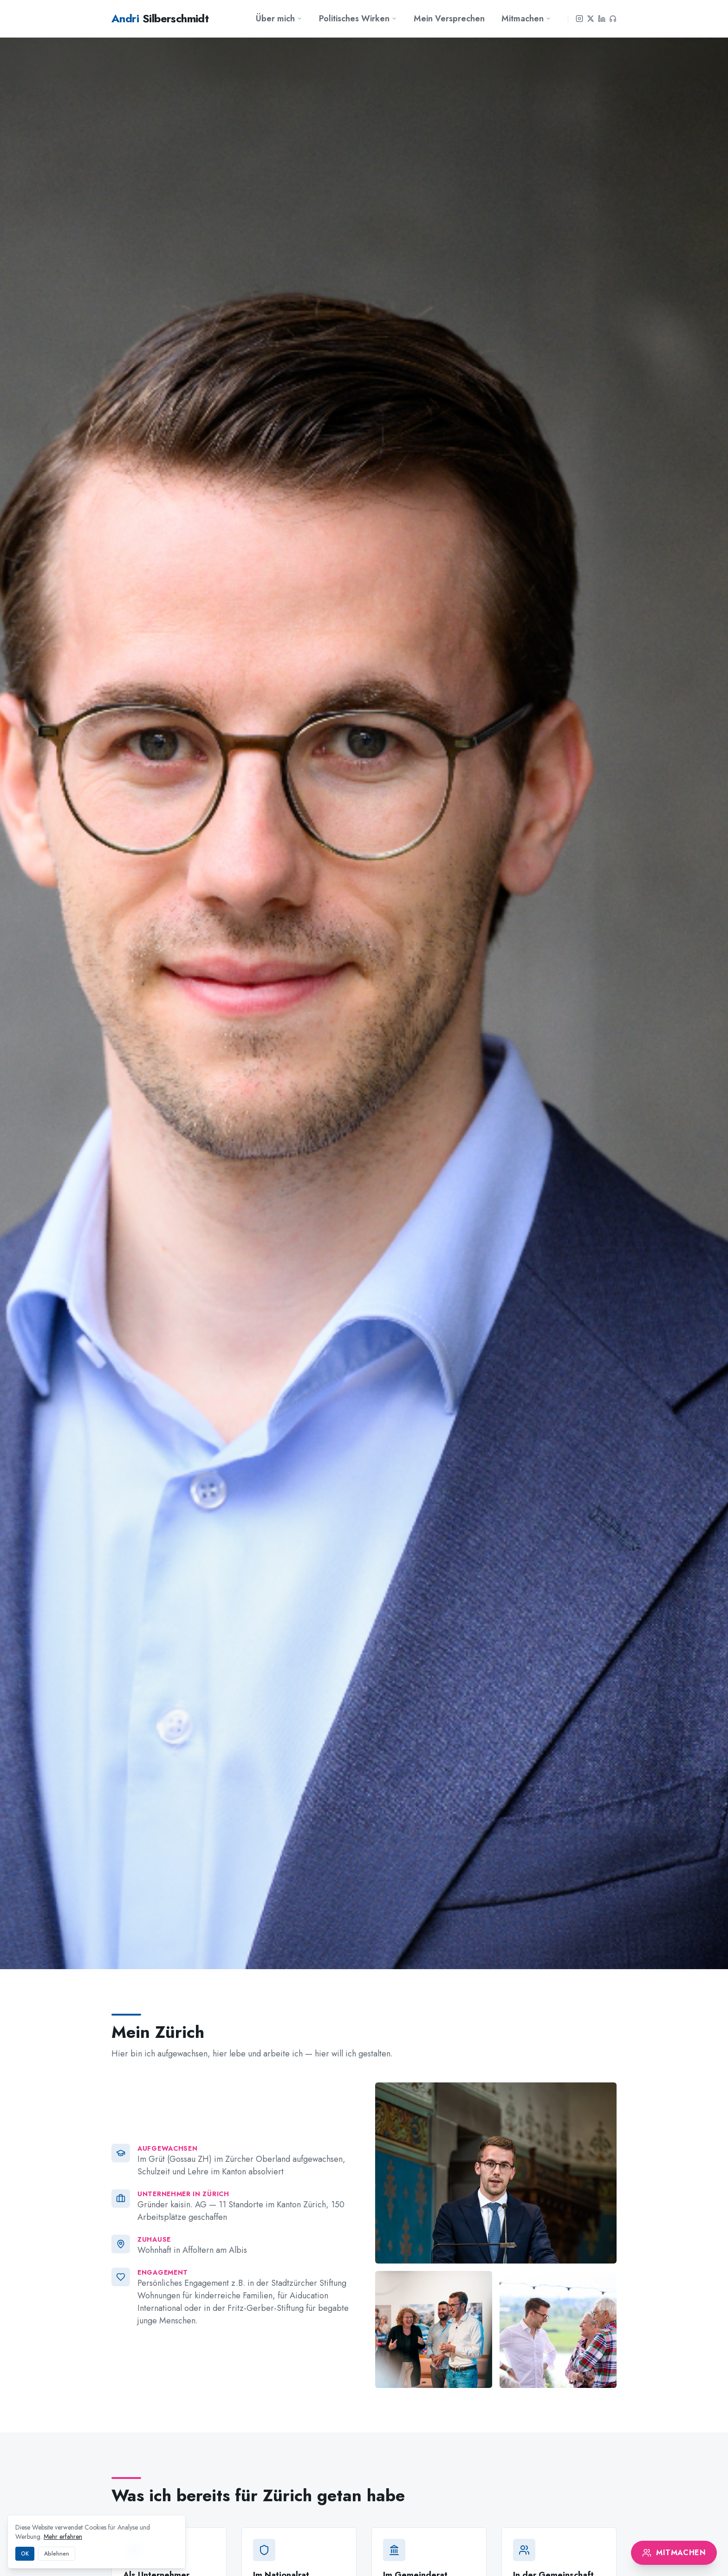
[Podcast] (613, 18)
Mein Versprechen (449, 19)
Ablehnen (56, 2554)
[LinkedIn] (601, 18)
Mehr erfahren (63, 2536)
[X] (590, 18)
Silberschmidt (159, 18)
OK (25, 2554)
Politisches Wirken (358, 19)
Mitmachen (526, 19)
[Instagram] (579, 18)
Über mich (279, 19)
